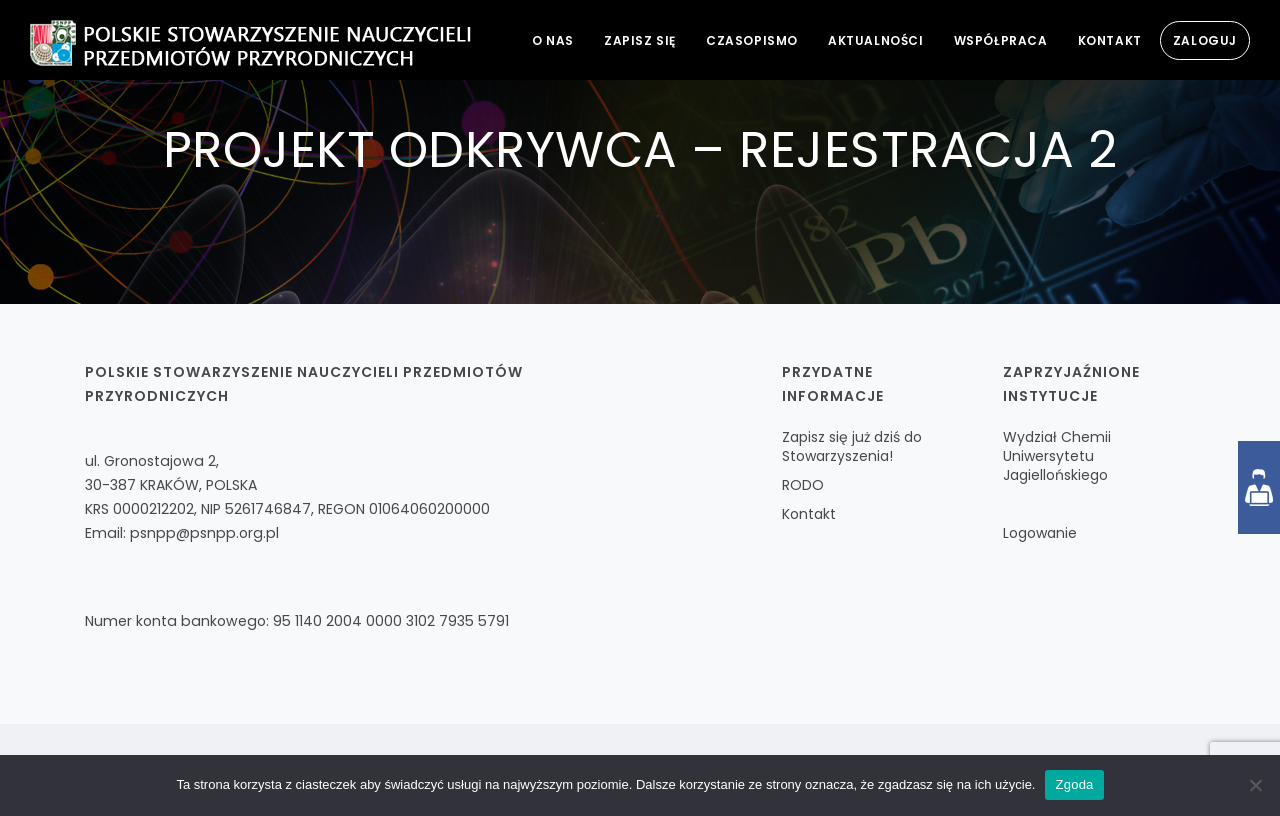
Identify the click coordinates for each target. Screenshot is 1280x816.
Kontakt (1110, 40)
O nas (553, 40)
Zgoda (1074, 784)
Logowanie (1040, 533)
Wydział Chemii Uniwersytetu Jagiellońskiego (1057, 456)
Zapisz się (640, 40)
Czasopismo (752, 40)
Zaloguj (1205, 40)
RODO (803, 485)
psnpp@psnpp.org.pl (204, 533)
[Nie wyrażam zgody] (1255, 785)
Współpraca (1001, 40)
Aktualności (876, 40)
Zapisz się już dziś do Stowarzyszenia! (852, 446)
